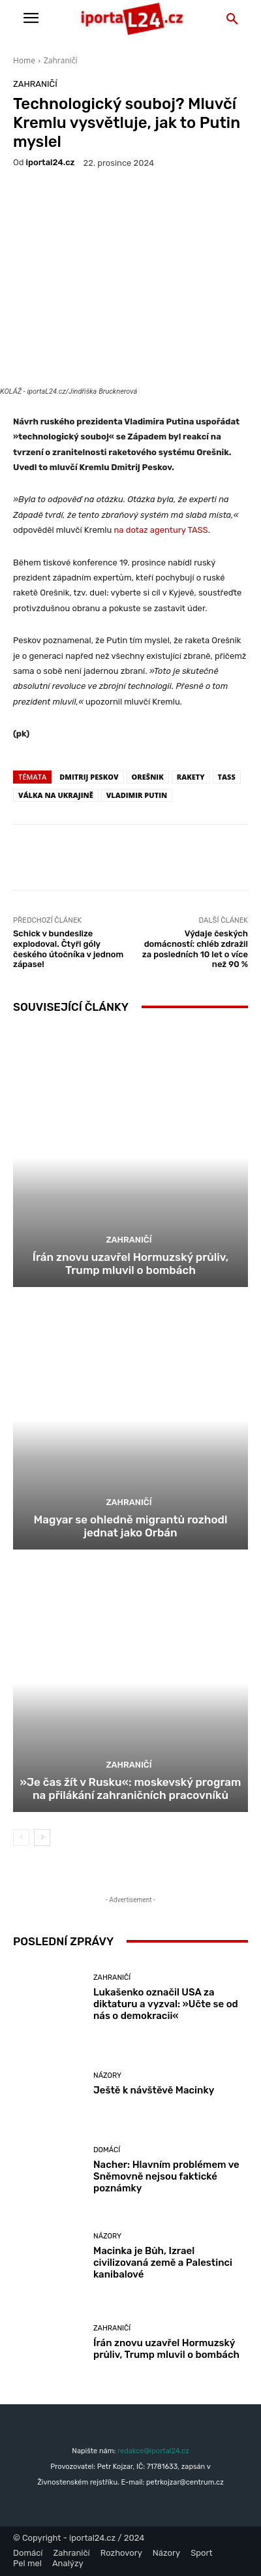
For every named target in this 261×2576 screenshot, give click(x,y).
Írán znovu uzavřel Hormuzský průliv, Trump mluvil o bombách (130, 1263)
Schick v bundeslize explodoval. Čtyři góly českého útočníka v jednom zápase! (68, 949)
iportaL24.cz (50, 162)
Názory (107, 2075)
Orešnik (148, 777)
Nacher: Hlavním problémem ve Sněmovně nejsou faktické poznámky (166, 2176)
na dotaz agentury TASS (160, 530)
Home (24, 60)
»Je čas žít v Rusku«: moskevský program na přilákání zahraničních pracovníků (130, 1788)
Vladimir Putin (136, 795)
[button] (232, 19)
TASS (227, 777)
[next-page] (42, 1837)
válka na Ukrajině (55, 795)
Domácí (106, 2150)
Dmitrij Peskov (88, 777)
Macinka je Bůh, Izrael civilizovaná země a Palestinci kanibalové (162, 2262)
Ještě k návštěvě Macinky (153, 2090)
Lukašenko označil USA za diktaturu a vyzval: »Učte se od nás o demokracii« (165, 2004)
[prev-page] (21, 1837)
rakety (191, 777)
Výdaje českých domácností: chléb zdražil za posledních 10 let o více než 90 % (195, 949)
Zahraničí (61, 60)
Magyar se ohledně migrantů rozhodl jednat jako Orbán (130, 1526)
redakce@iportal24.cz (153, 2451)
